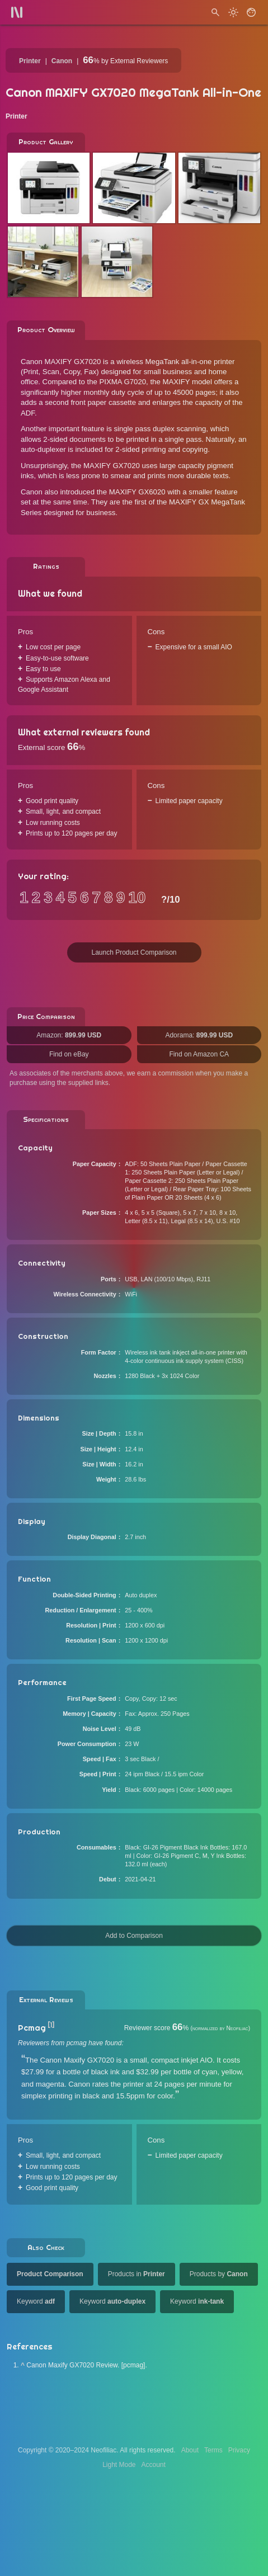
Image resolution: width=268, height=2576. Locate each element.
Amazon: (68, 1035)
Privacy (239, 2450)
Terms (213, 2450)
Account (154, 2465)
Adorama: (199, 1035)
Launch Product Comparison (133, 952)
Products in (136, 2274)
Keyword (36, 2301)
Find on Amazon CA (199, 1054)
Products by (219, 2274)
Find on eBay (69, 1054)
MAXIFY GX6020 (137, 492)
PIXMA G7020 (123, 382)
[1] (51, 2025)
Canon (61, 61)
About (190, 2450)
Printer (30, 61)
